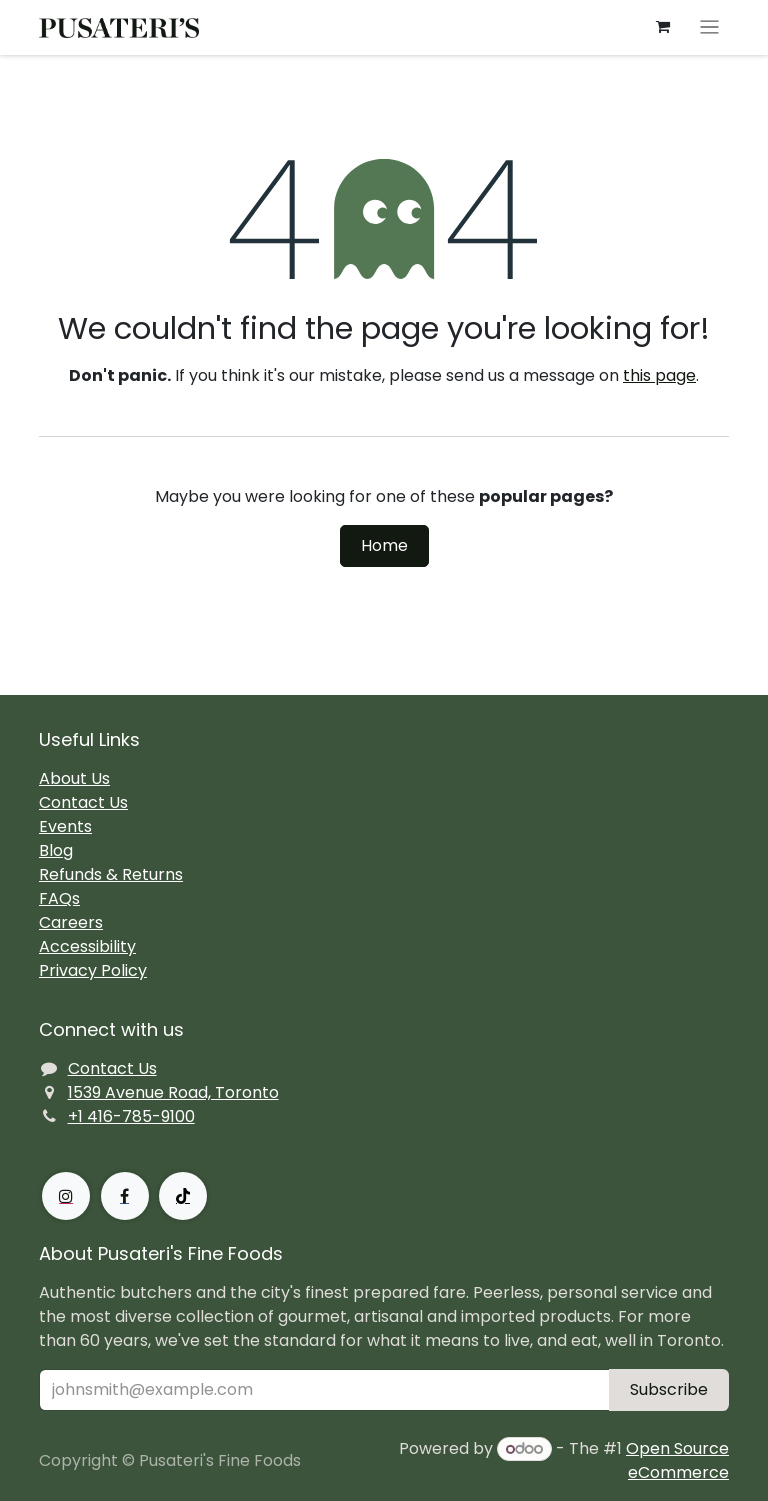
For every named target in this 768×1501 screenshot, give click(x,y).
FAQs (59, 898)
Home (384, 545)
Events (65, 826)
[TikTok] (183, 1196)
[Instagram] (66, 1196)
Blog (56, 850)
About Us (74, 778)
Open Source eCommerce (677, 1460)
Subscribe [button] (669, 1389)
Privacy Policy (93, 970)
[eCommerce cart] (663, 27)
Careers (71, 922)
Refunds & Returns (111, 874)
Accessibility (87, 946)
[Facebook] (125, 1196)
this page (659, 375)
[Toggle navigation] (709, 27)
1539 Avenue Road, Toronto (173, 1092)
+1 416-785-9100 (131, 1116)
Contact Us (83, 802)
